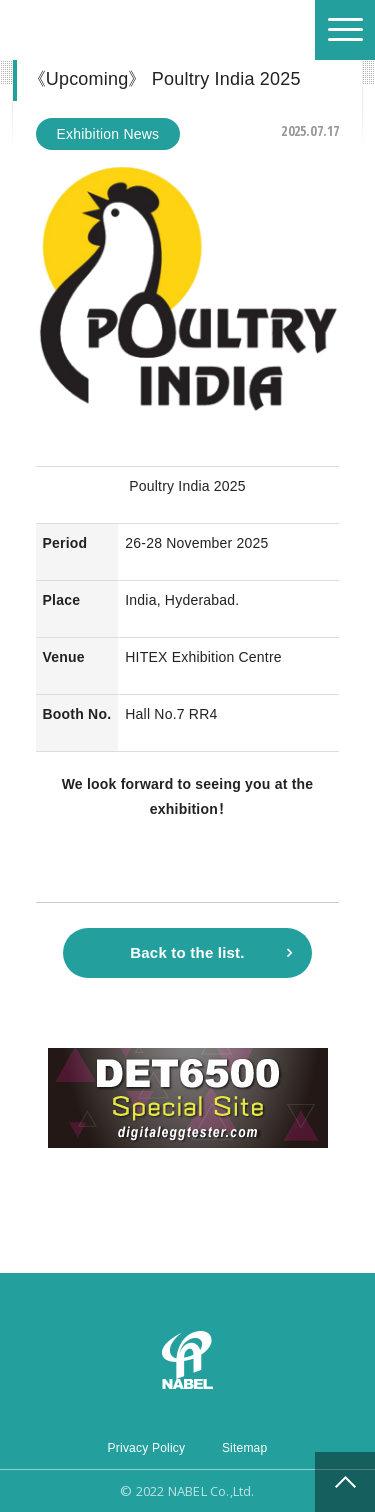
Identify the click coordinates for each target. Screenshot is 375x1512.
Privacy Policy (147, 1448)
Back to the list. (187, 952)
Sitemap (245, 1448)
